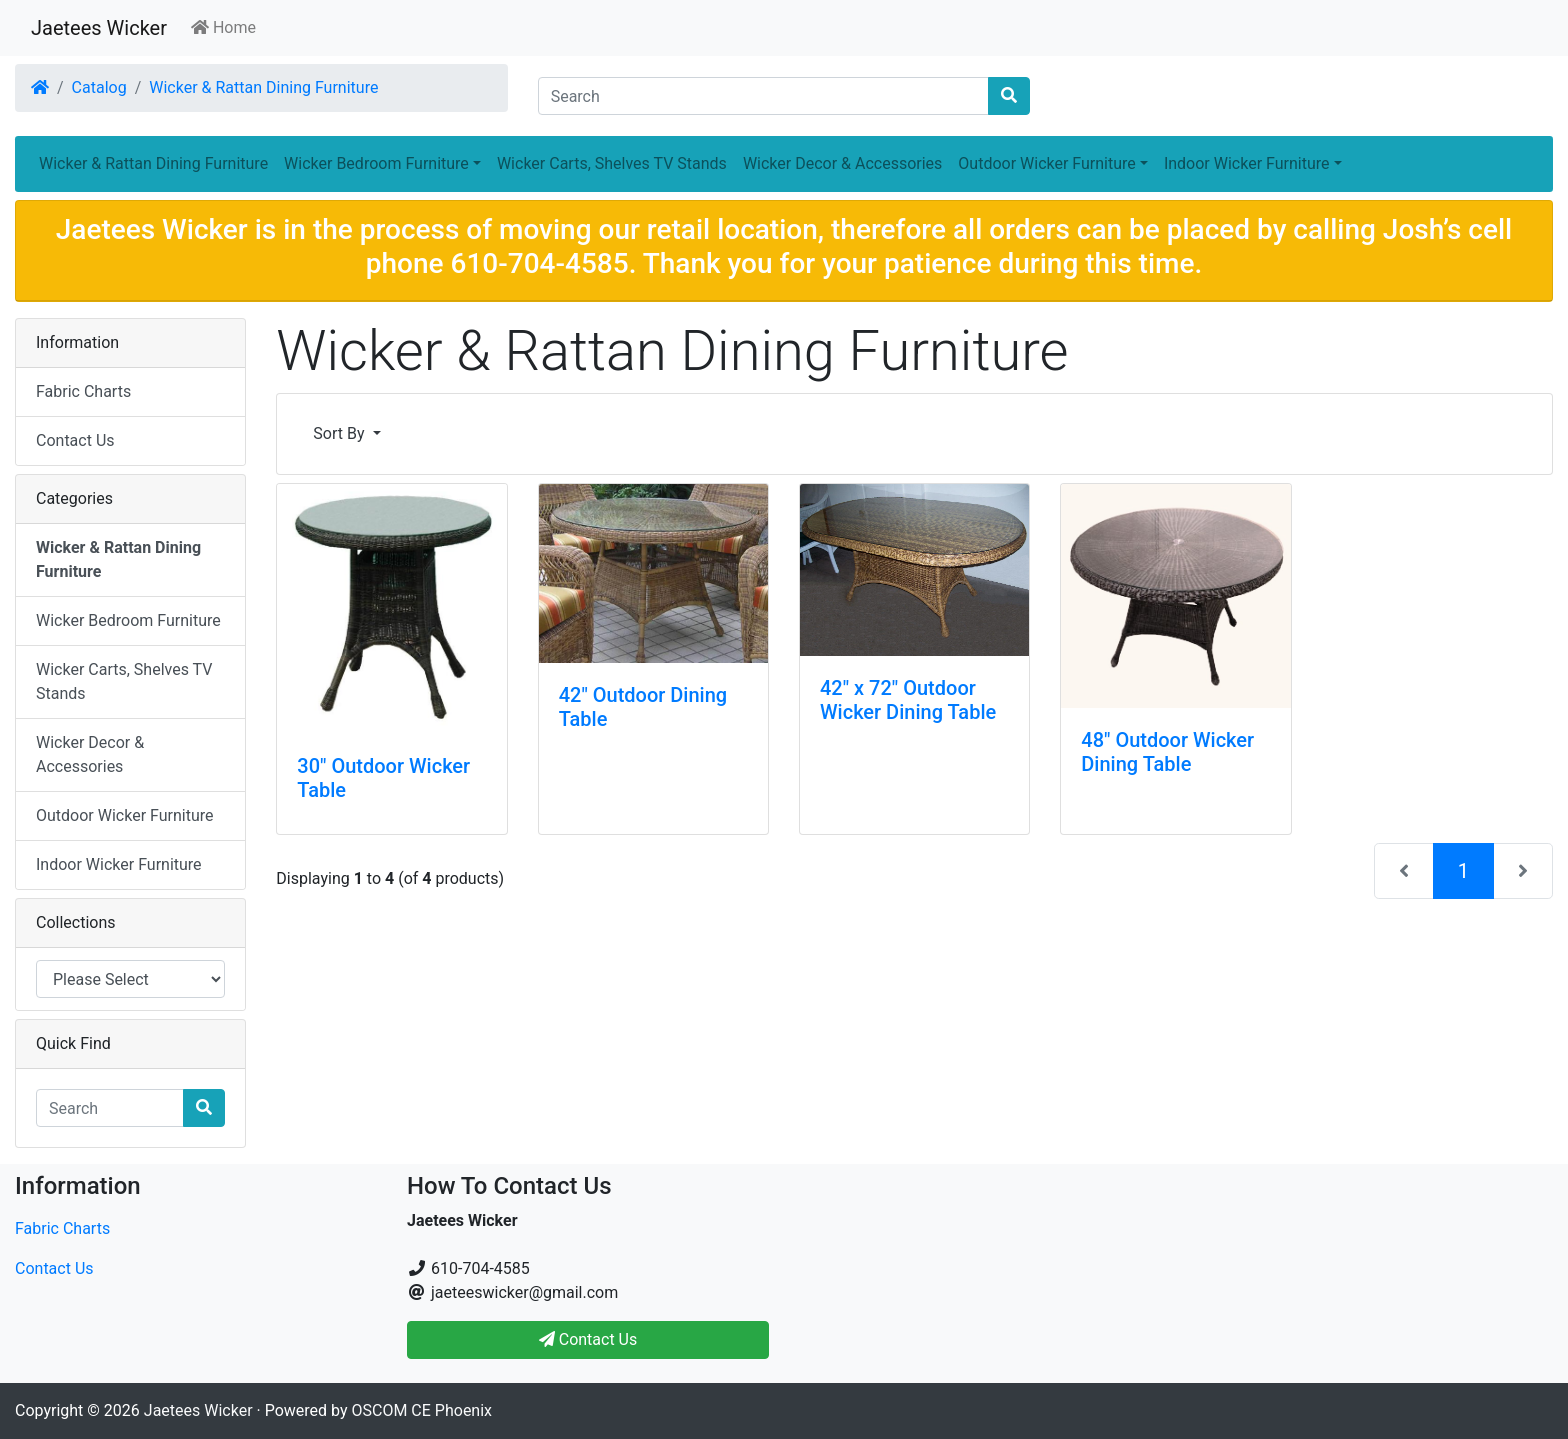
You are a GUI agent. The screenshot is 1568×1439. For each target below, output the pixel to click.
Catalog (99, 87)
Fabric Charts (83, 391)
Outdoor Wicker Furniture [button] (1046, 163)
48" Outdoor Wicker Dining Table (1167, 752)
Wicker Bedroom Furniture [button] (376, 163)
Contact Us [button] (588, 1339)
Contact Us (75, 440)
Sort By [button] (340, 433)
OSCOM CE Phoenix (422, 1410)
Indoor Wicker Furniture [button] (1247, 163)
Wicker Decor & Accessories (842, 163)
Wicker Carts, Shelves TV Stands (612, 163)
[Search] (764, 96)
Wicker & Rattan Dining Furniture (263, 87)
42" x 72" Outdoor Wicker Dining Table (908, 700)
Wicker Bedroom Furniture (128, 620)
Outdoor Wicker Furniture (124, 815)
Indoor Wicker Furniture (119, 864)
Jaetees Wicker (99, 28)
